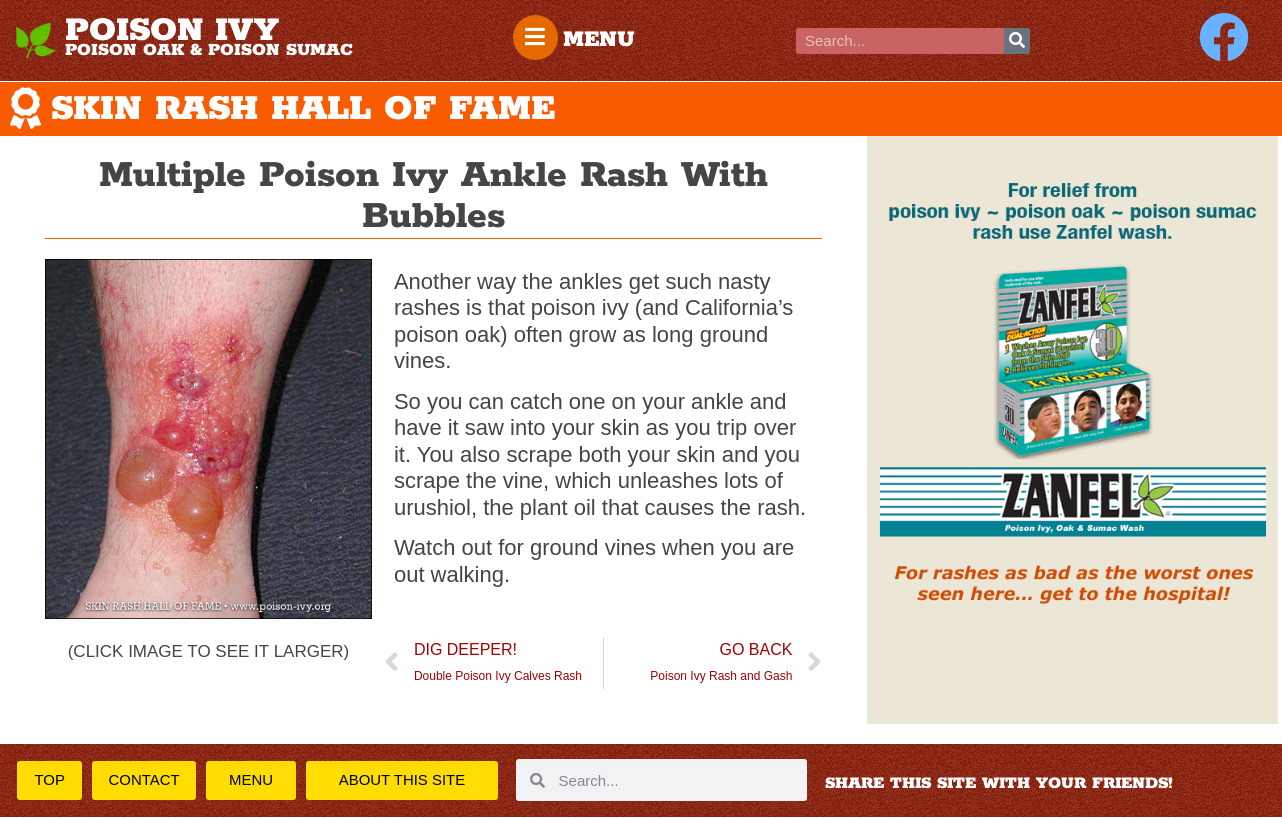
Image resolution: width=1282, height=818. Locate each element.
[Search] (1017, 41)
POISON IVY (172, 31)
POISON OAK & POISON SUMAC (209, 50)
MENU (600, 40)
